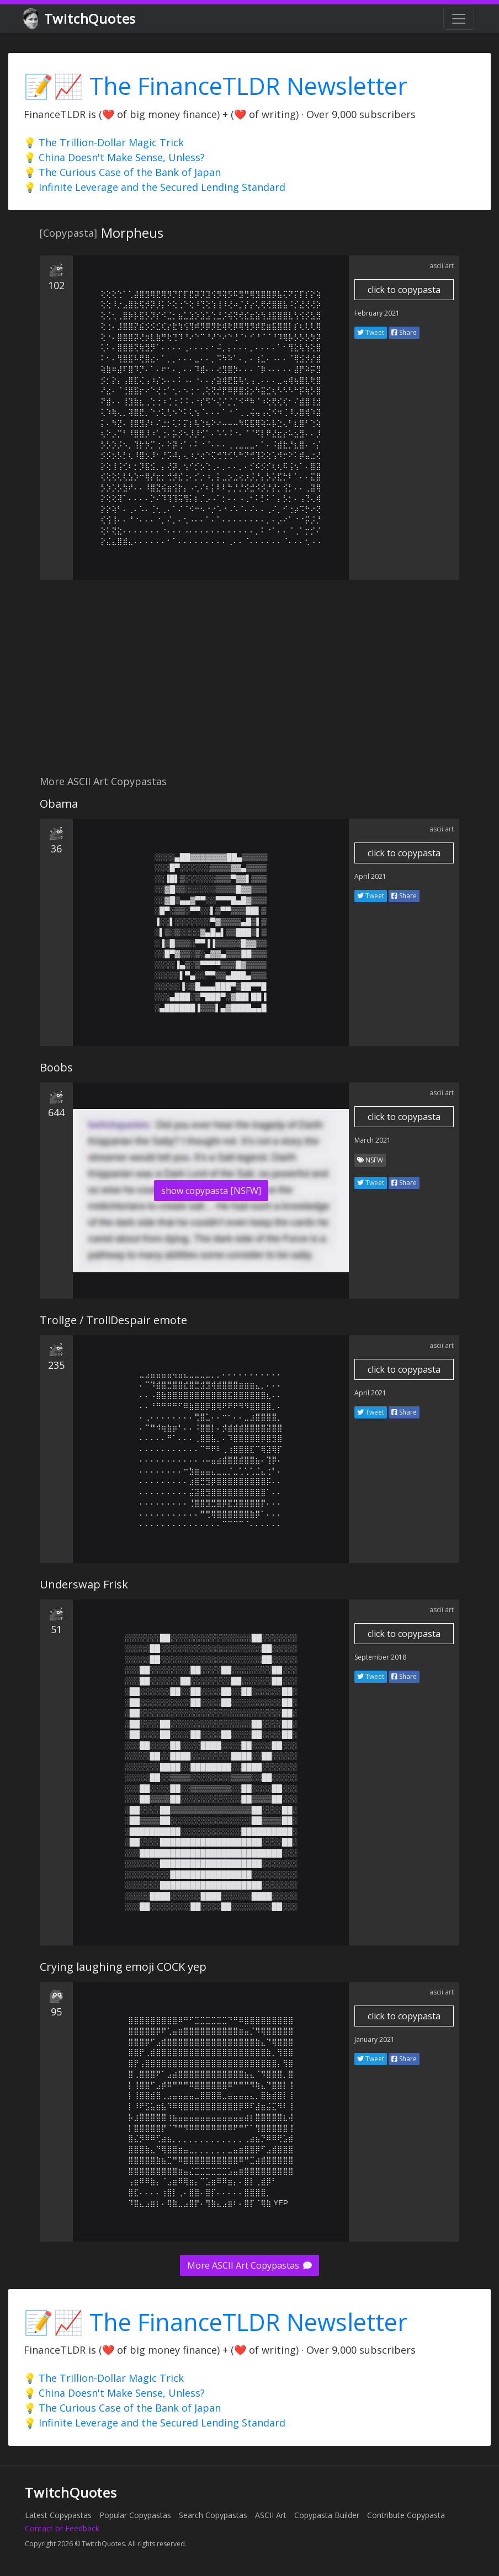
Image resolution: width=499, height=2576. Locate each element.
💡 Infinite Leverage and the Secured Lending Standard (154, 187)
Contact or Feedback (62, 2528)
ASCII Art (270, 2515)
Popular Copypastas (135, 2515)
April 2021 (370, 876)
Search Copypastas (213, 2515)
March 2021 (372, 1140)
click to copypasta (404, 290)
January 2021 (374, 2039)
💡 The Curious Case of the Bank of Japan (122, 172)
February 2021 (377, 313)
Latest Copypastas (58, 2515)
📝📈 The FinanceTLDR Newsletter (215, 86)
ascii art (441, 265)
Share (404, 332)
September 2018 (380, 1657)
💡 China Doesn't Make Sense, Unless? (114, 157)
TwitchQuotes (80, 19)
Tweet (370, 332)
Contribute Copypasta (406, 2515)
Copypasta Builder (326, 2515)
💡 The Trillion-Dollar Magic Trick (104, 142)
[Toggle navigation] (458, 19)
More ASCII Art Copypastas (249, 2265)
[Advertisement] (249, 683)
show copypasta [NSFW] (211, 1191)
